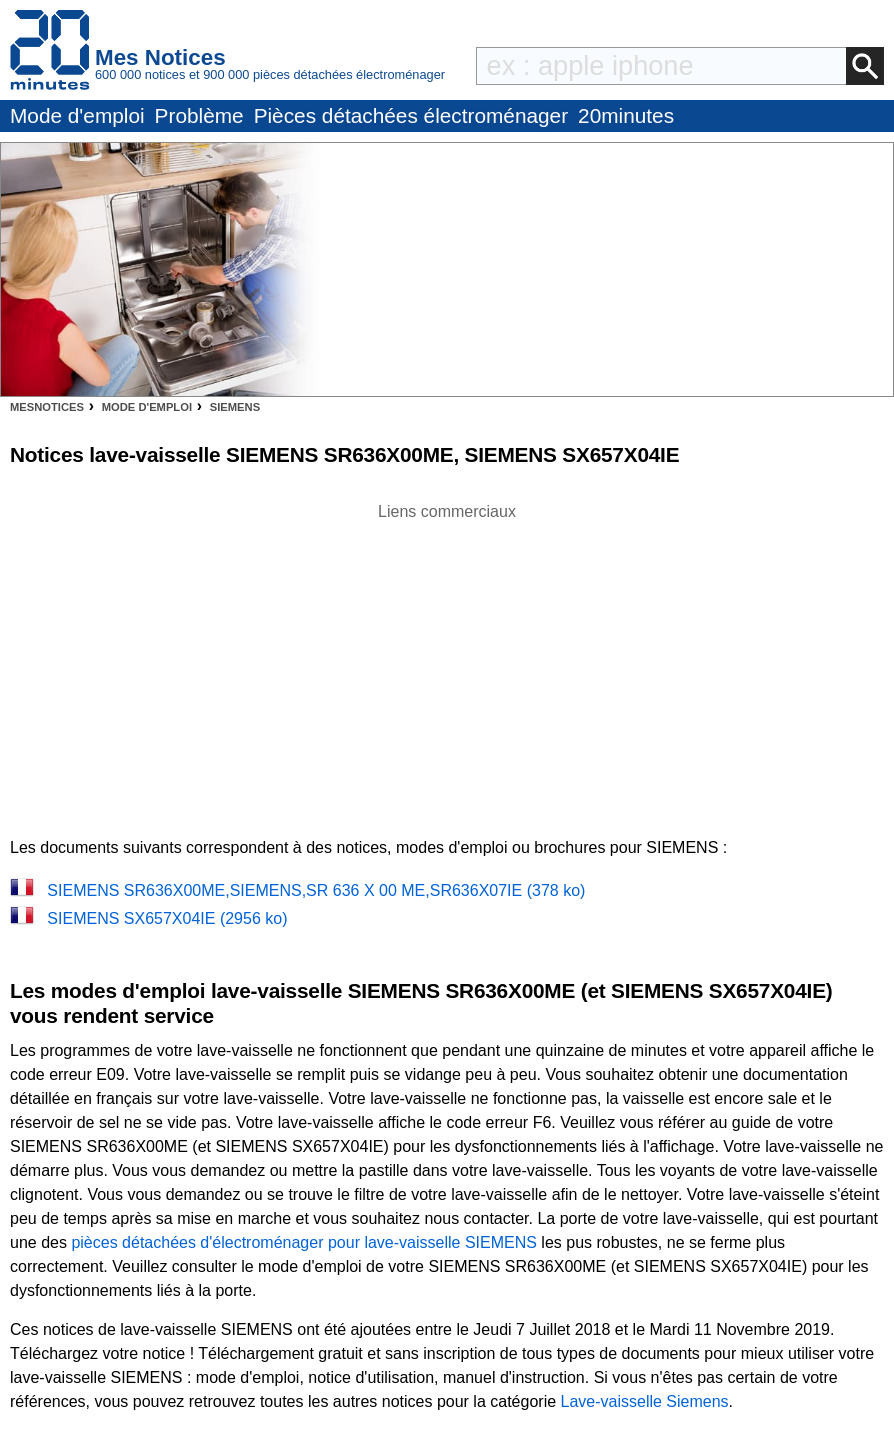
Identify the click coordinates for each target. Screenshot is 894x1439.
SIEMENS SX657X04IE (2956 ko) (167, 918)
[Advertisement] (447, 664)
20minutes (626, 115)
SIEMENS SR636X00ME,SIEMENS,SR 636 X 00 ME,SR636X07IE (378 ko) (316, 890)
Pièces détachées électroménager (411, 115)
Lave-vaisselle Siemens (645, 1401)
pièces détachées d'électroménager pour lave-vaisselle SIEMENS (304, 1242)
